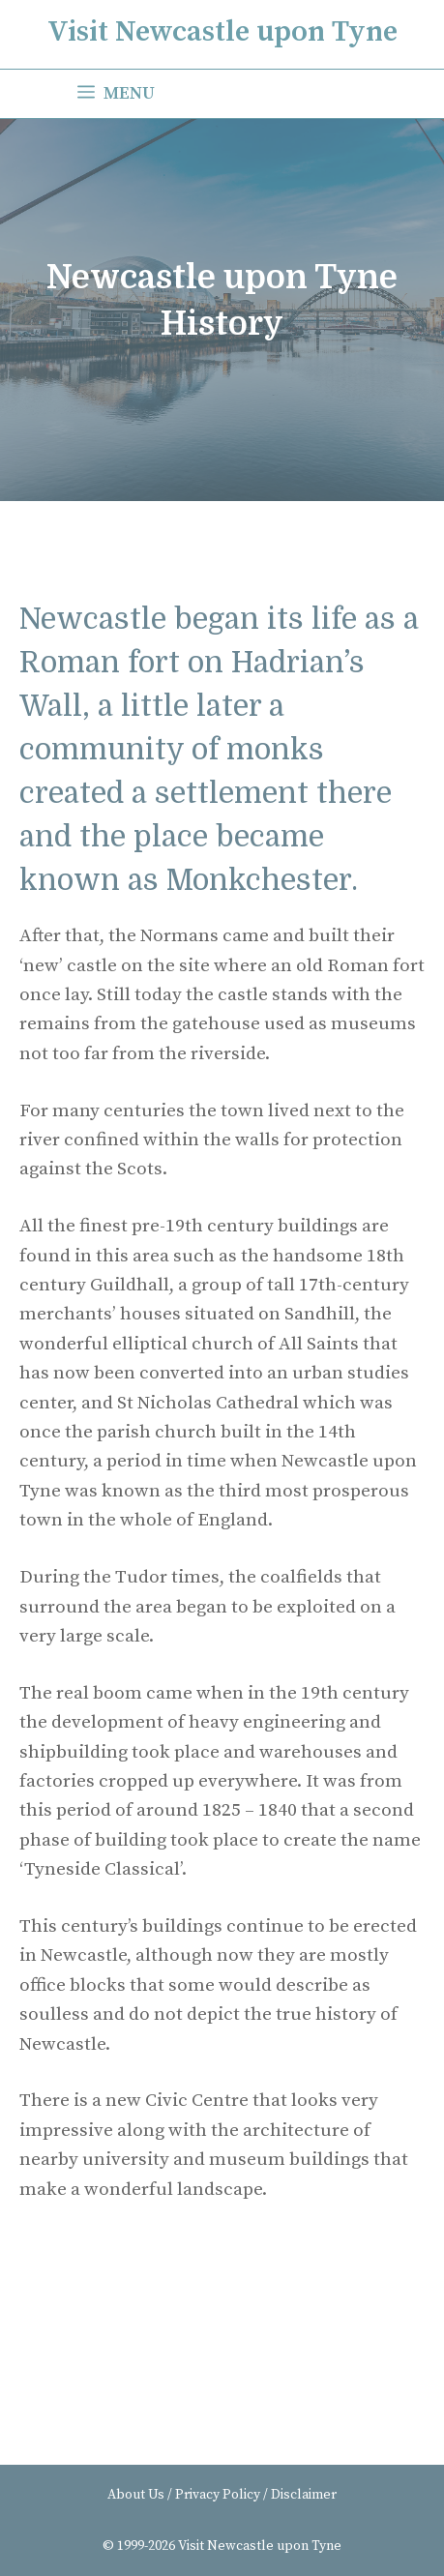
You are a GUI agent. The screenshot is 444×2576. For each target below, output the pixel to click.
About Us (135, 2494)
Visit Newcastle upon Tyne (222, 32)
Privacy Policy (217, 2494)
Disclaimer (304, 2494)
